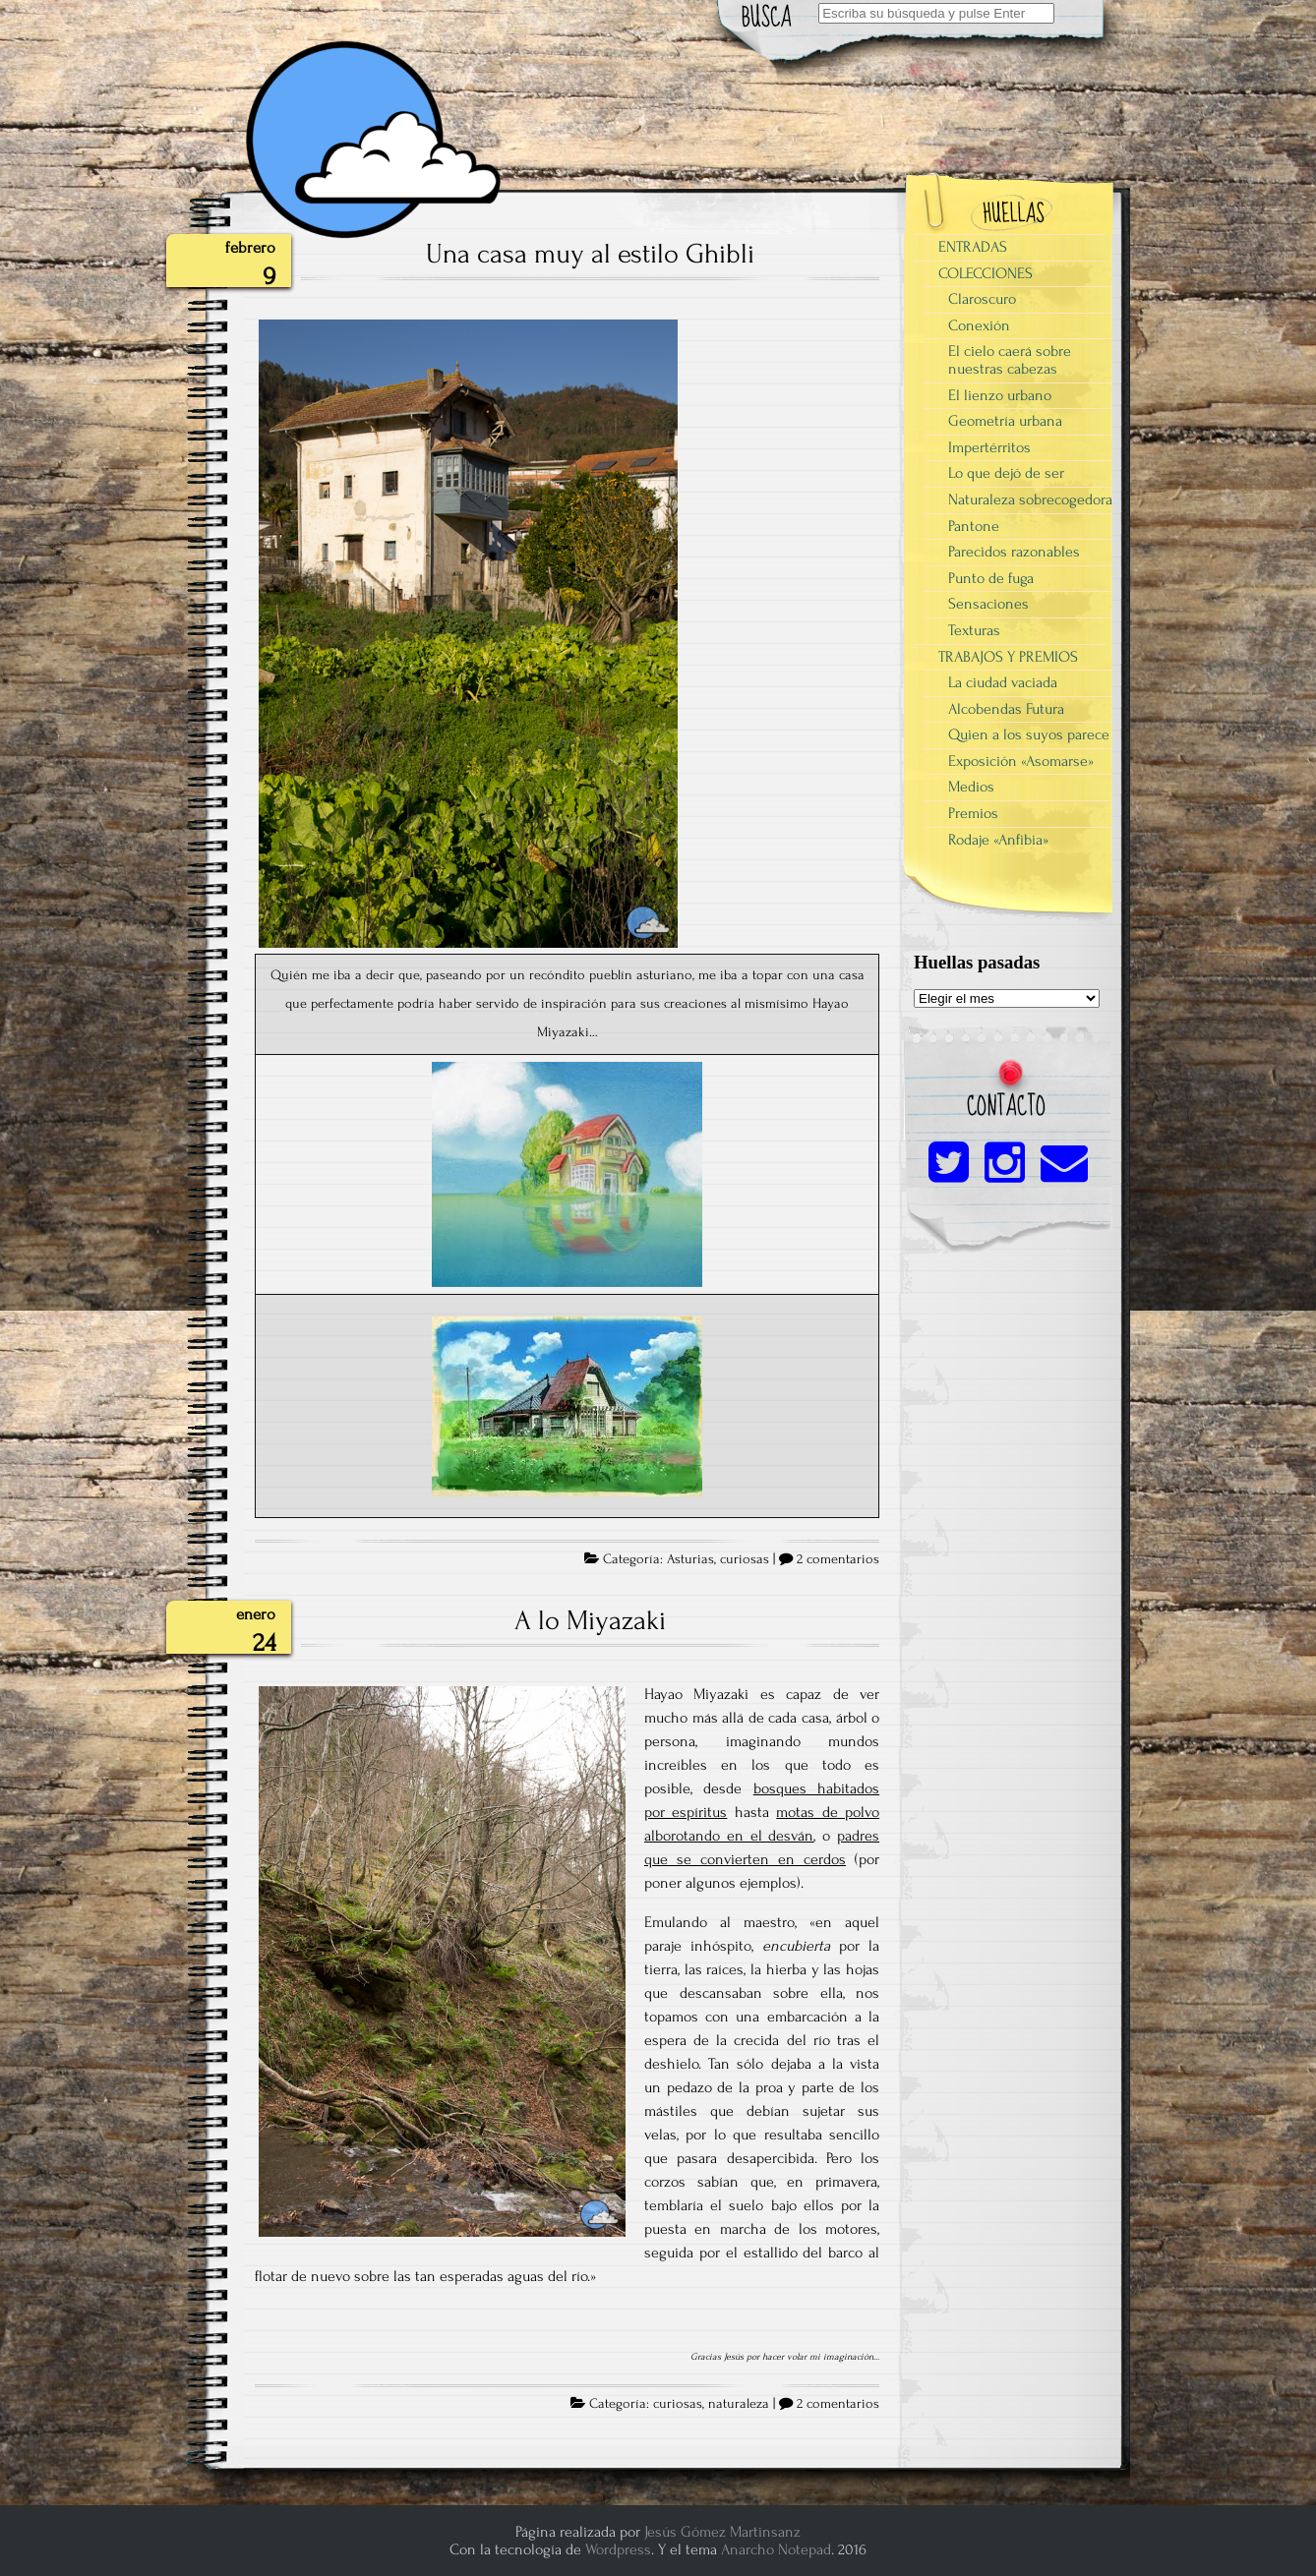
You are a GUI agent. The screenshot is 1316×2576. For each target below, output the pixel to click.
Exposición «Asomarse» (1021, 761)
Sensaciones (988, 604)
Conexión (979, 325)
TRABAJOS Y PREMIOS (1008, 657)
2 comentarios (838, 1559)
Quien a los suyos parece (1028, 734)
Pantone (973, 526)
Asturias (690, 1559)
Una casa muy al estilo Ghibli (590, 253)
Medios (971, 786)
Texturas (974, 630)
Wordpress (618, 2549)
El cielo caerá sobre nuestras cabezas (1009, 360)
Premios (973, 813)
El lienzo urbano (999, 395)
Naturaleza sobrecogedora (1030, 499)
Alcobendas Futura (1006, 709)
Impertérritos (989, 447)
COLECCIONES (985, 273)
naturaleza (738, 2404)
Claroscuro (982, 299)
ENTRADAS (972, 247)
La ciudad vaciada (1002, 682)
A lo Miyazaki (590, 1620)
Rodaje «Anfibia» (998, 840)
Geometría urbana (1005, 421)
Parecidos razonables (1014, 551)
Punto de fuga (991, 578)
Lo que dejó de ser (1006, 473)
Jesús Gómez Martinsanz (722, 2532)
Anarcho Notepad (776, 2549)
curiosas (744, 1559)
